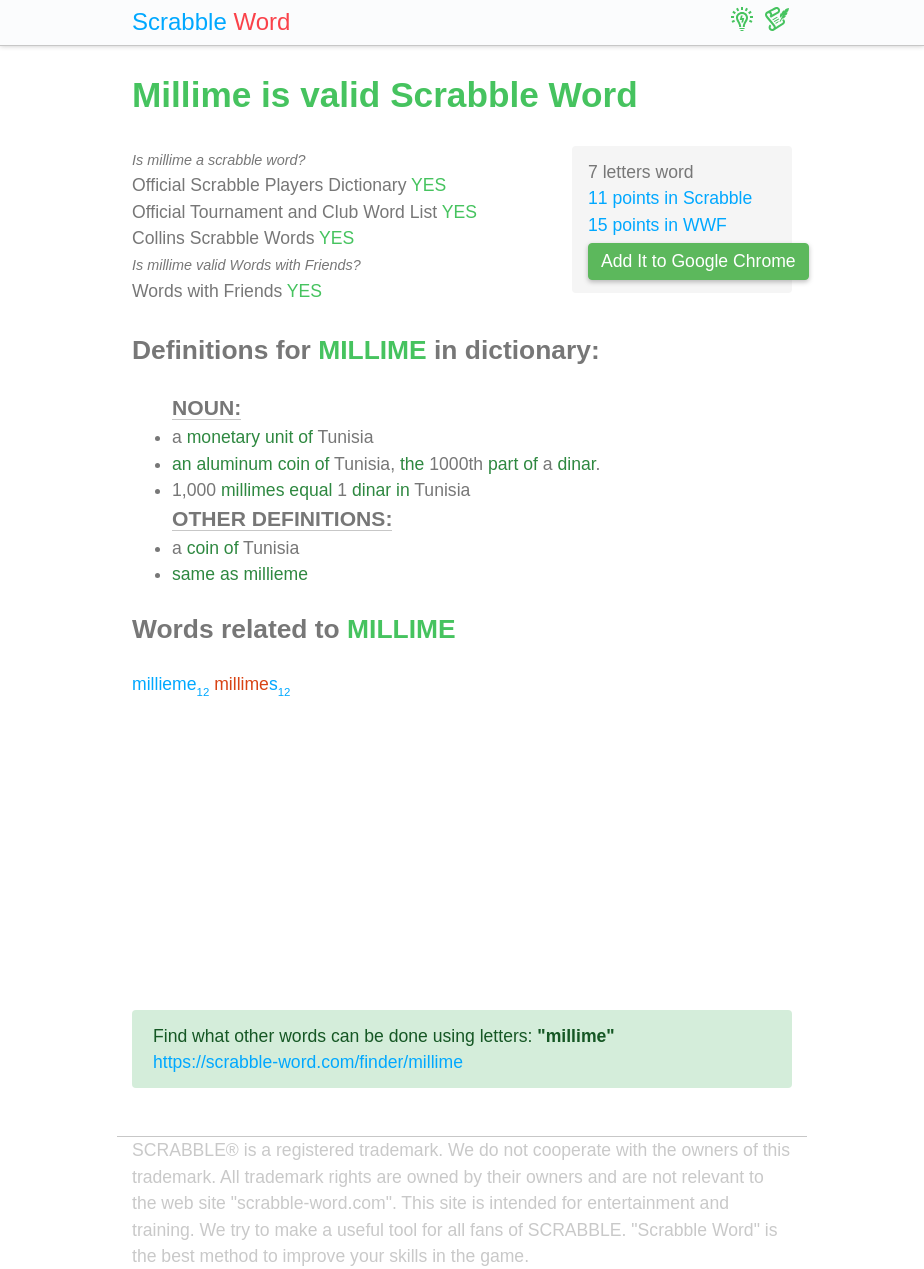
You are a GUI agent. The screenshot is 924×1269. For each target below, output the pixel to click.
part (503, 464)
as (229, 574)
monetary (223, 437)
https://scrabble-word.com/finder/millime (308, 1062)
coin (294, 464)
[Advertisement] (462, 854)
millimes (253, 490)
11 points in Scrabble (670, 198)
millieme (275, 574)
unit (279, 437)
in (403, 490)
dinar (576, 464)
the (412, 464)
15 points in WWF (657, 225)
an (182, 464)
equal (310, 490)
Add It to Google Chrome (698, 261)
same (193, 574)
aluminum (234, 464)
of (305, 437)
